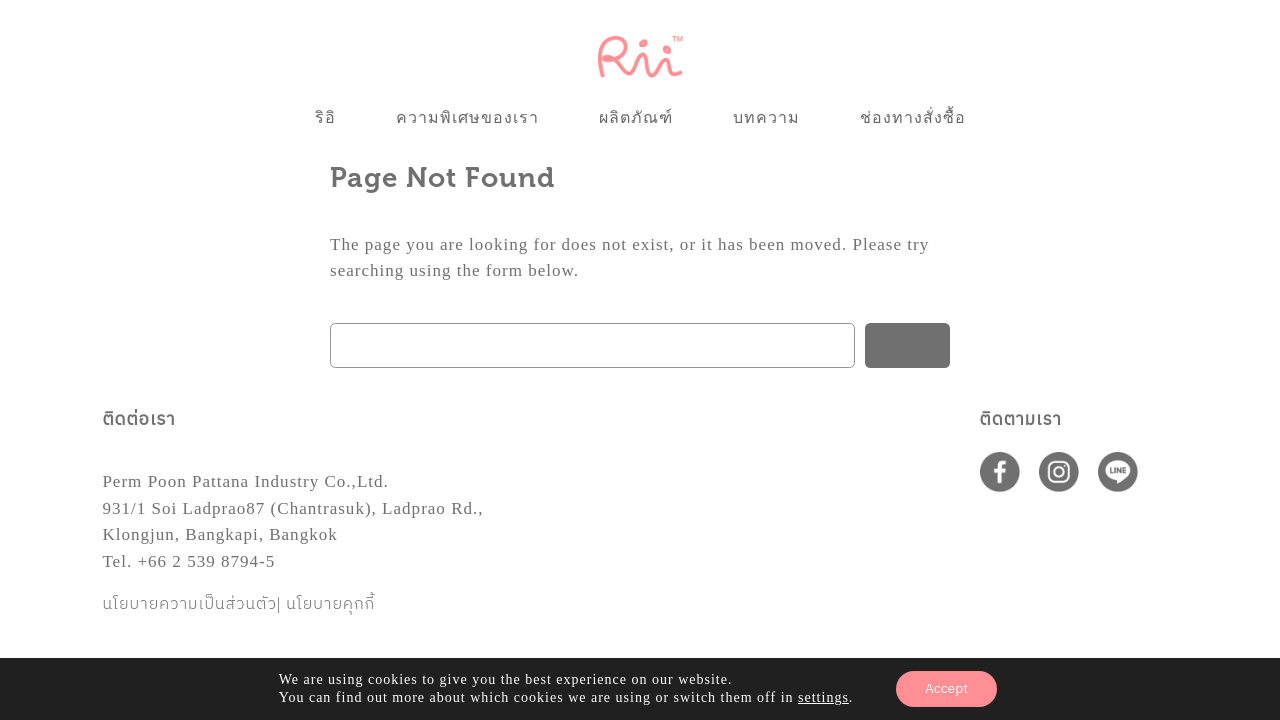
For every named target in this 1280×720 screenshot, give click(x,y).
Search (907, 346)
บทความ (766, 117)
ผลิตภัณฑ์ (636, 117)
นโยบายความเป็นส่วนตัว (189, 604)
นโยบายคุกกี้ (330, 604)
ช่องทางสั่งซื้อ (913, 117)
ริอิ (325, 117)
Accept (947, 688)
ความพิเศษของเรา (467, 117)
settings (824, 697)
